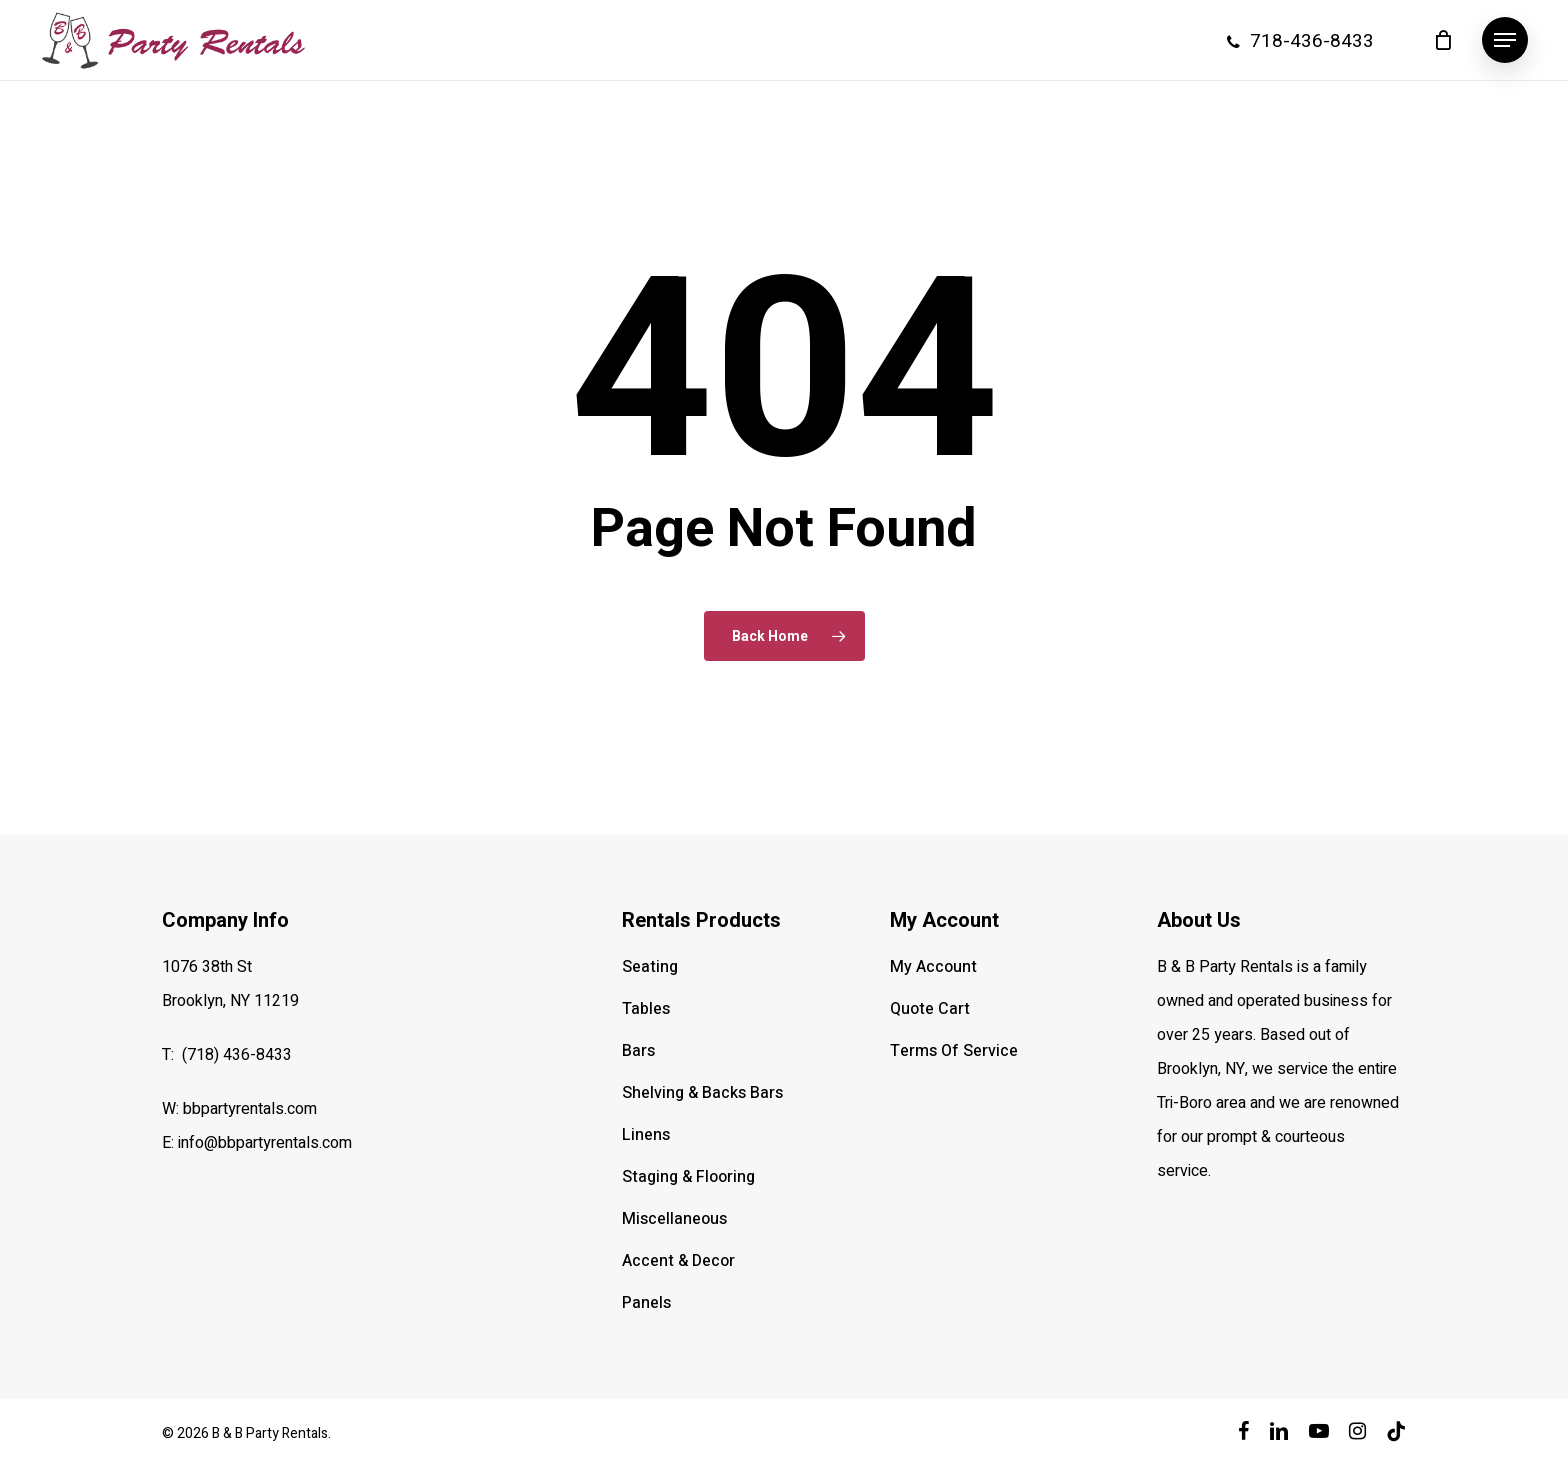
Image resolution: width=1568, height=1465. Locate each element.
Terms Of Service (954, 1051)
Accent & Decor (678, 1261)
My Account (933, 967)
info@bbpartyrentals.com (265, 1143)
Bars (638, 1051)
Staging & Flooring (688, 1177)
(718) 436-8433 (237, 1055)
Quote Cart (930, 1009)
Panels (646, 1303)
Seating (650, 967)
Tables (646, 1009)
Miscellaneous (674, 1219)
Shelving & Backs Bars (702, 1093)
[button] (1505, 40)
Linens (646, 1135)
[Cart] (1443, 40)
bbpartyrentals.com (250, 1109)
